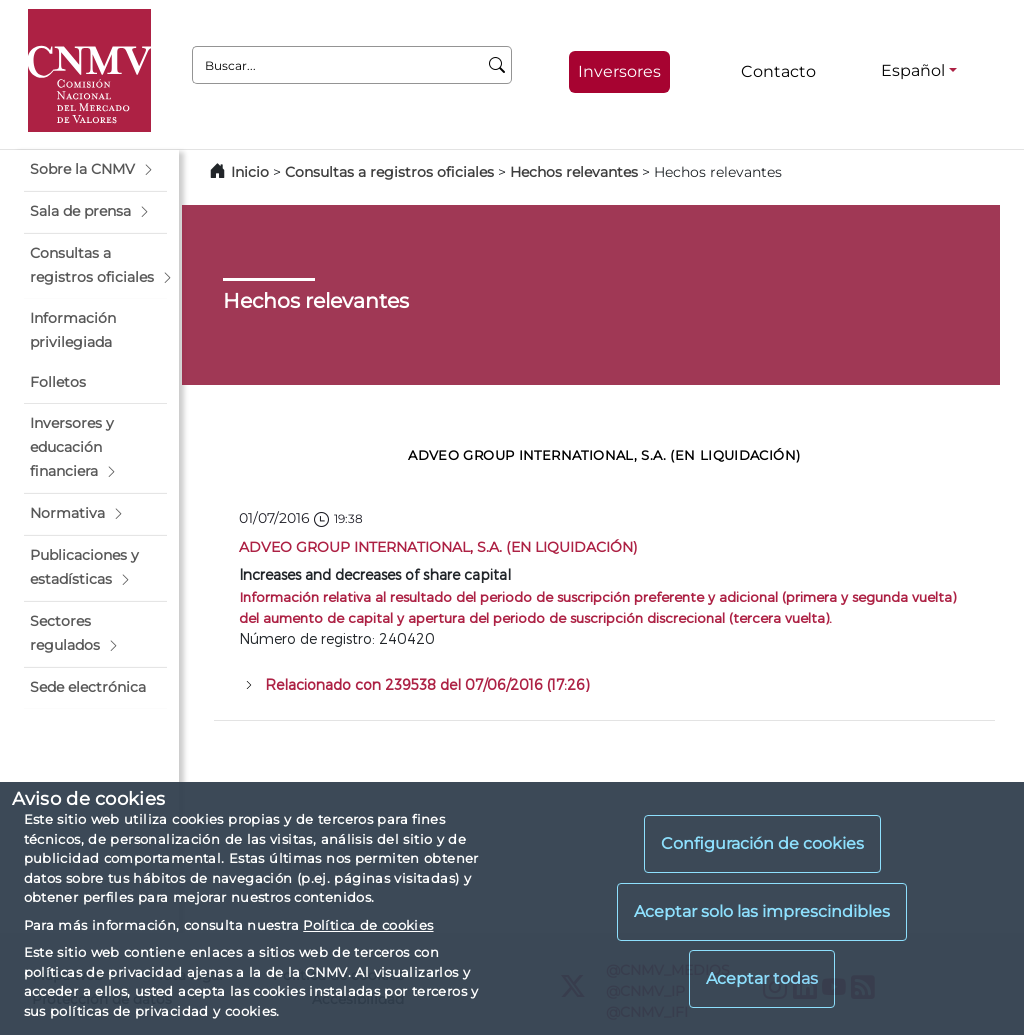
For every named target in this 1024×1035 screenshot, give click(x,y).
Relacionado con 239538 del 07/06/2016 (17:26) (427, 684)
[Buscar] (497, 65)
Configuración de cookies (762, 843)
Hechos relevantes (574, 172)
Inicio (250, 172)
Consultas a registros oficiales (389, 172)
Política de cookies (368, 925)
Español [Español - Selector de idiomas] (913, 70)
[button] (95, 170)
